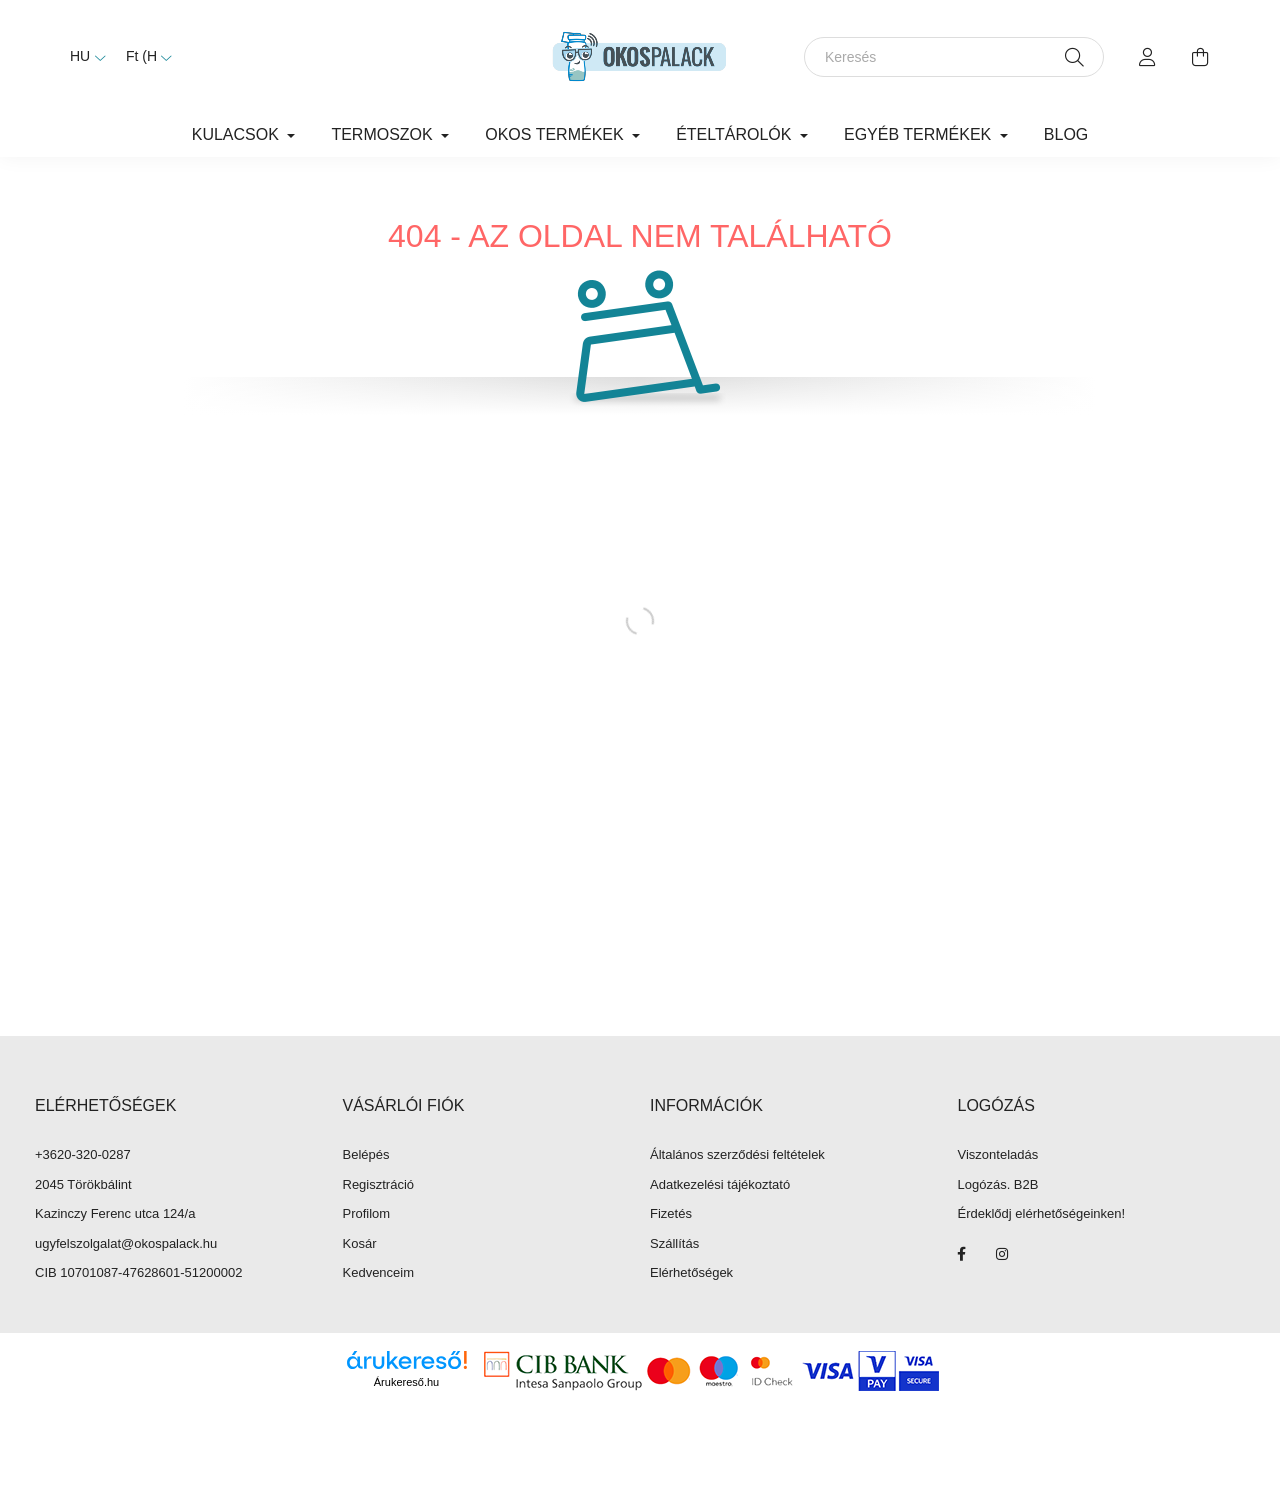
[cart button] (1200, 57)
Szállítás (674, 1243)
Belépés (366, 1154)
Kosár (360, 1243)
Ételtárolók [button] (736, 134)
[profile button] (1148, 57)
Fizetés (671, 1213)
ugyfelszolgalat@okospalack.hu (126, 1243)
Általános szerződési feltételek (737, 1154)
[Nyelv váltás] (83, 57)
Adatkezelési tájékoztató (720, 1184)
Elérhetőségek (691, 1272)
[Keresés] (954, 57)
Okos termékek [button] (556, 134)
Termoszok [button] (384, 134)
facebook (962, 1254)
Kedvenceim (379, 1272)
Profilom (367, 1213)
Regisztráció (379, 1184)
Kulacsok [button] (238, 134)
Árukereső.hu (406, 1382)
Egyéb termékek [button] (920, 134)
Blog (1066, 134)
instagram (1002, 1254)
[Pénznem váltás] (144, 57)
